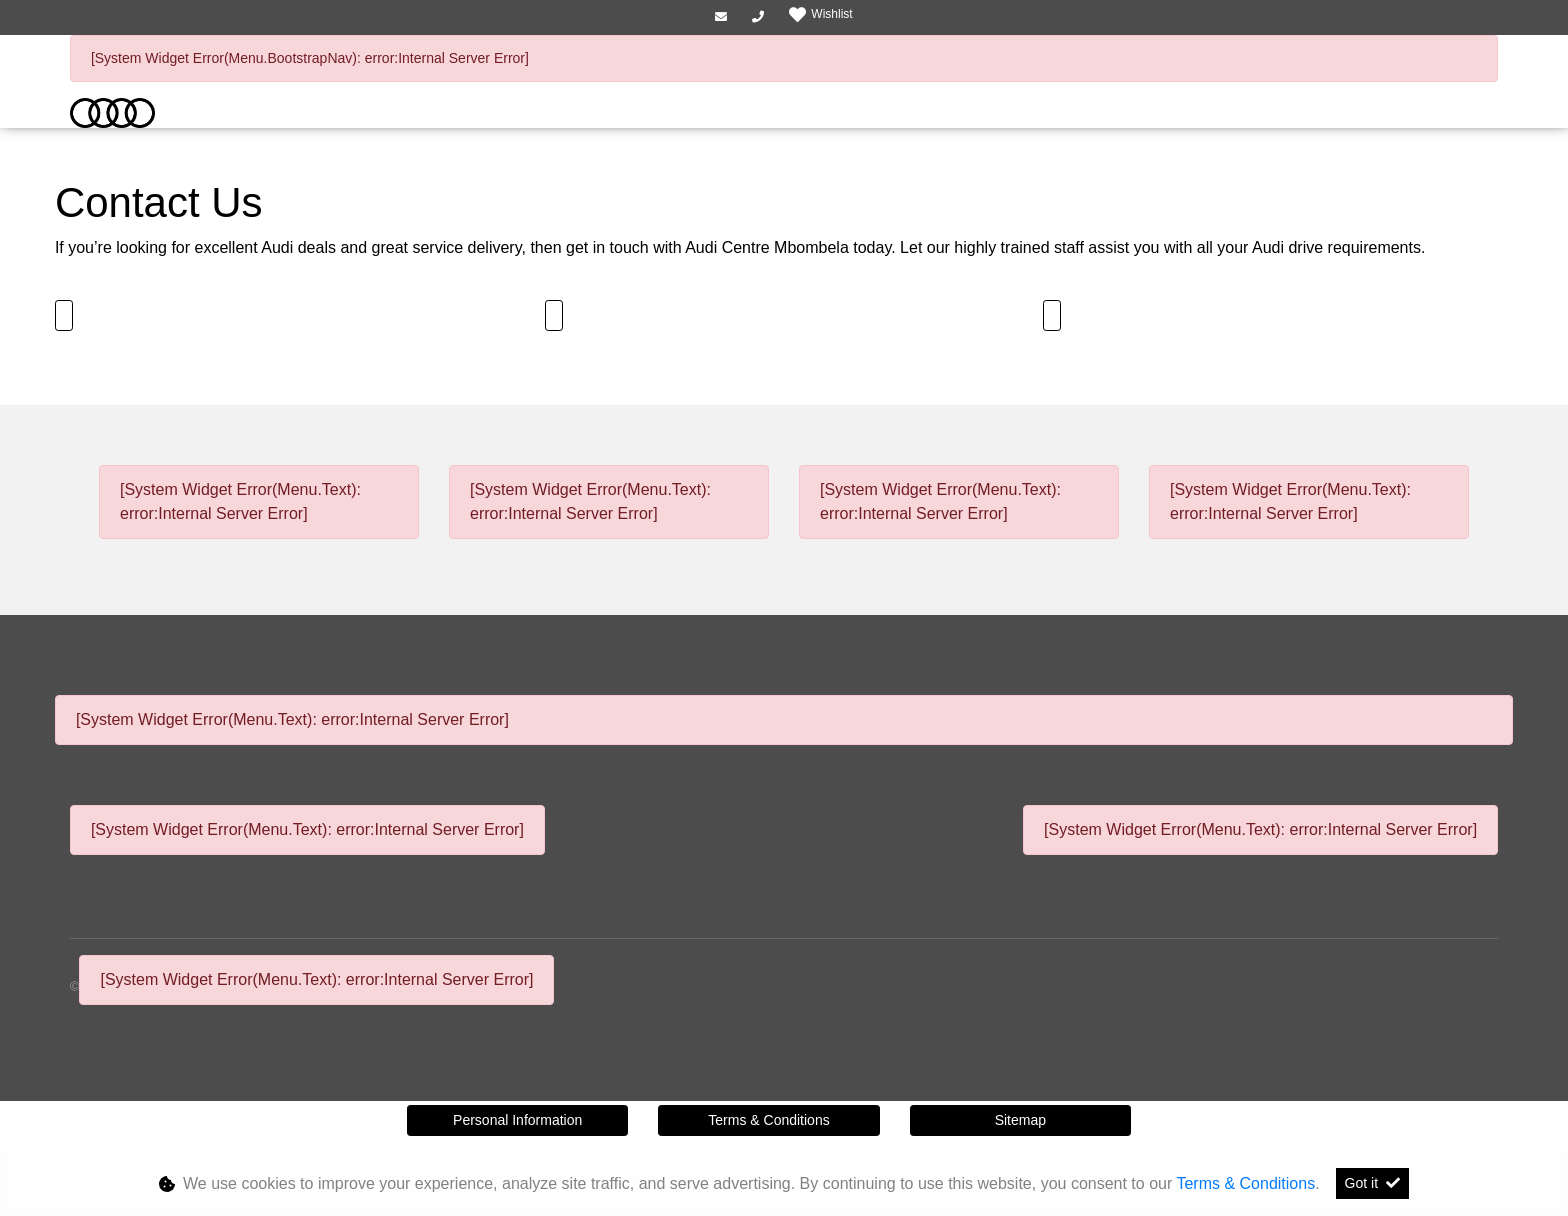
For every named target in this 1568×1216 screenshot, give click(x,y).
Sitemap (1020, 1120)
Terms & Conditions (768, 1120)
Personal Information (517, 1120)
